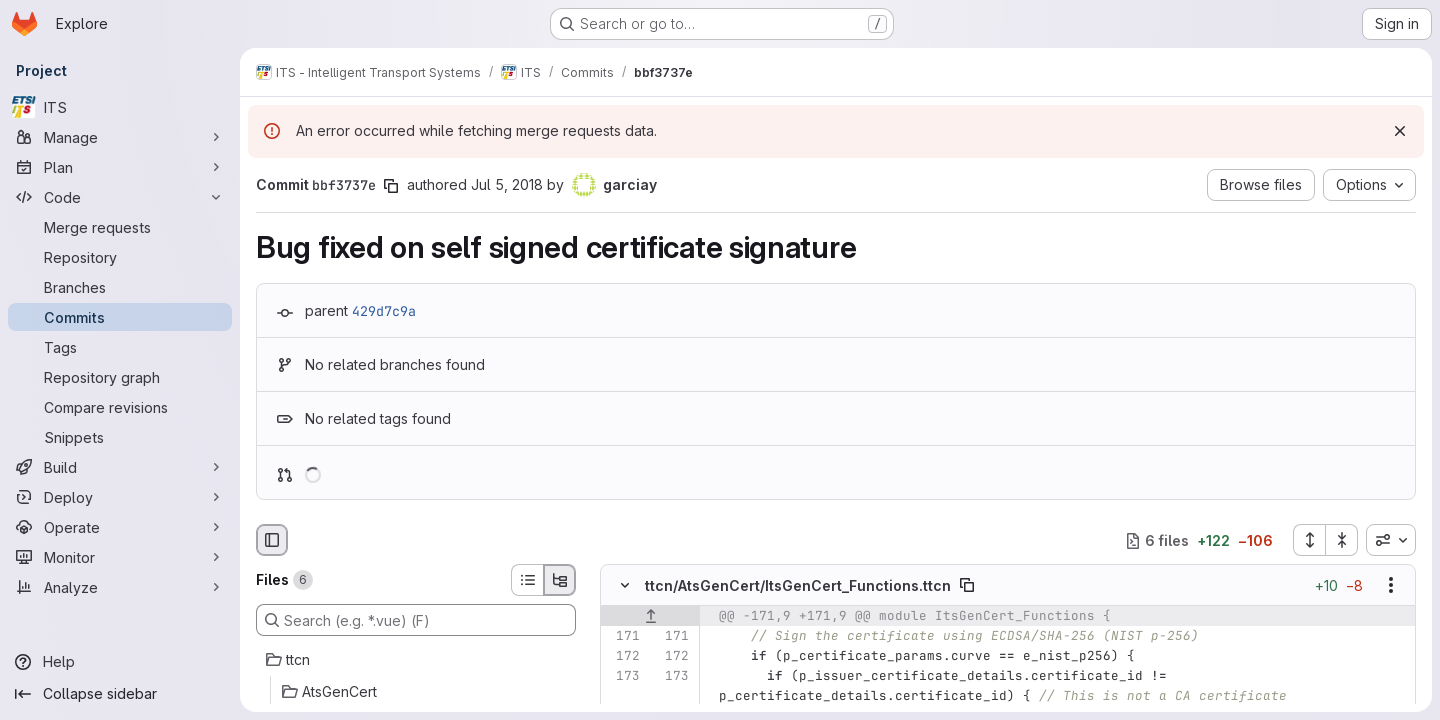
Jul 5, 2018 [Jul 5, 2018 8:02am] (507, 184)
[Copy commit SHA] (391, 186)
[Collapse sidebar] (120, 694)
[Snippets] (120, 437)
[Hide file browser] (272, 540)
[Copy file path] (967, 586)
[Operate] (120, 527)
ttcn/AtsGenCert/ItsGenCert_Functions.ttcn (798, 585)
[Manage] (120, 137)
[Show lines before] (650, 617)
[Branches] (120, 287)
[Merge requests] (120, 227)
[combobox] (1391, 540)
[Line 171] (623, 637)
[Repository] (120, 257)
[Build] (120, 467)
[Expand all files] (1309, 540)
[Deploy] (120, 497)
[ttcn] (416, 660)
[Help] (120, 662)
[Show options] (1391, 586)
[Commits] (120, 317)
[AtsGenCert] (416, 692)
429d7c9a (384, 311)
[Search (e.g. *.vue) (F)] (416, 620)
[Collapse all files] (1342, 540)
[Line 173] (623, 677)
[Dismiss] (1400, 131)
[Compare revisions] (120, 407)
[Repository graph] (120, 377)
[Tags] (120, 347)
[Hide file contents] (625, 586)
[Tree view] (560, 580)
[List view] (527, 580)
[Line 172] (623, 657)
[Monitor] (120, 557)
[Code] (120, 197)
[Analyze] (120, 587)
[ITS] (120, 107)
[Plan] (120, 167)
